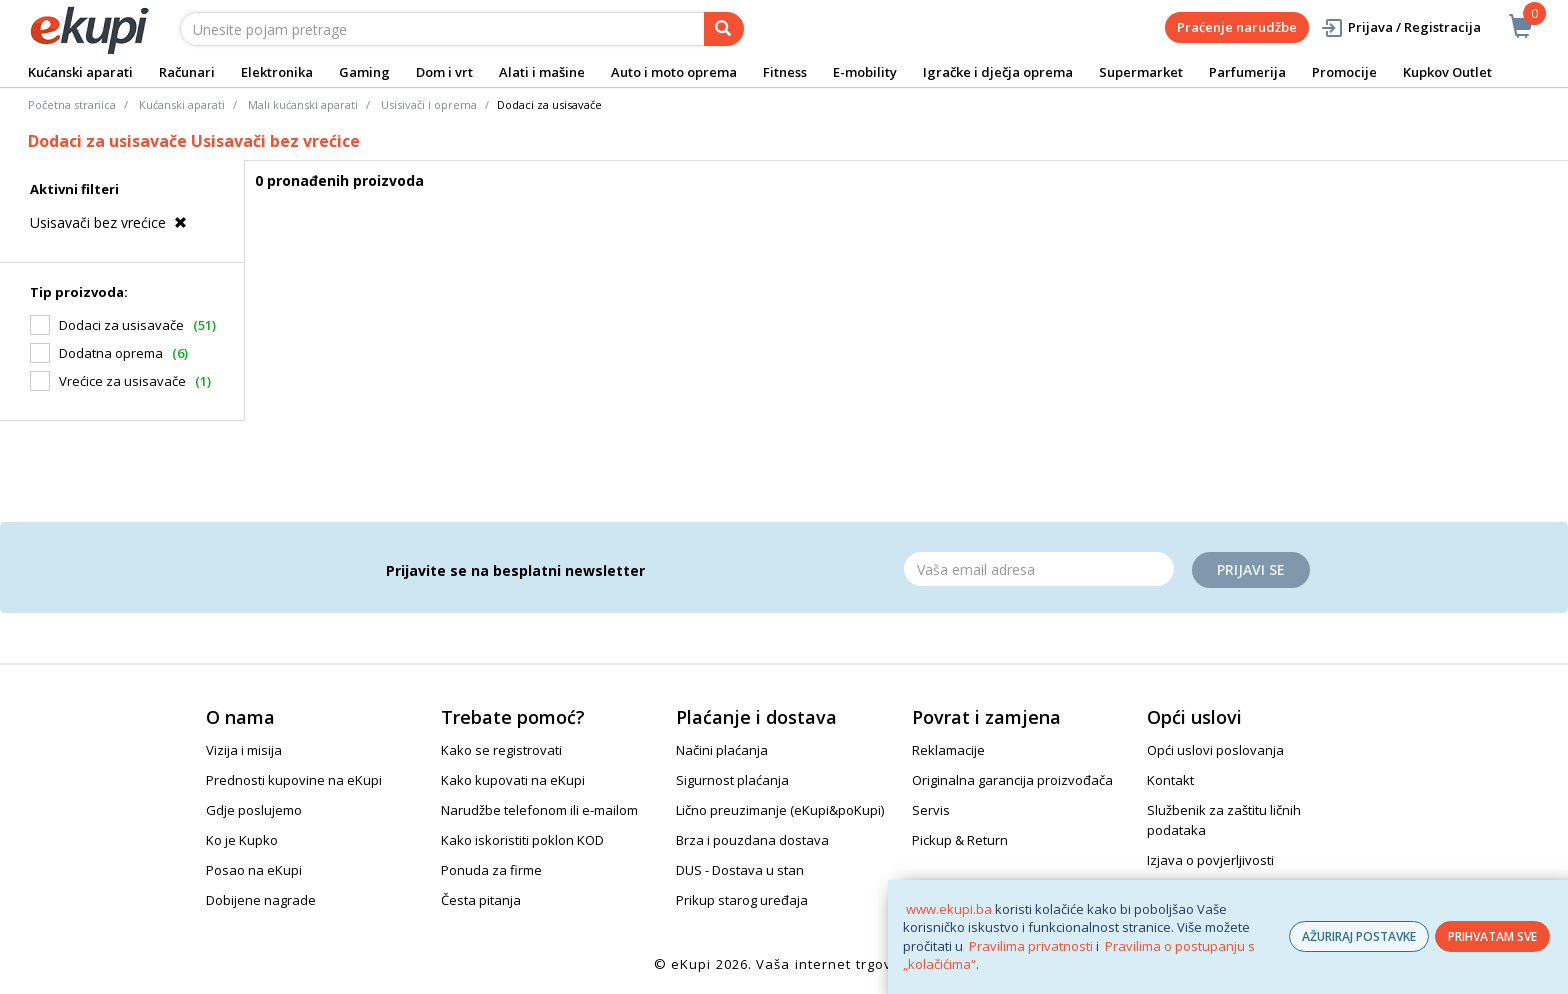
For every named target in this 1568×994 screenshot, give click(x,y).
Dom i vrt (444, 72)
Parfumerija (1247, 72)
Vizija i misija (244, 750)
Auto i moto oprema (674, 72)
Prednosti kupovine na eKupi (294, 780)
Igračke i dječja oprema (998, 72)
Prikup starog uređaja (742, 900)
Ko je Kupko (242, 840)
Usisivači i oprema (429, 104)
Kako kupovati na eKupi (513, 780)
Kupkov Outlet (1447, 72)
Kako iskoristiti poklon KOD (522, 840)
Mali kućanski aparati (303, 104)
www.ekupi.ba (949, 909)
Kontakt (1170, 780)
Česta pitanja (481, 900)
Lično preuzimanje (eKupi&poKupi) (780, 810)
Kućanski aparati (80, 72)
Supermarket (1141, 72)
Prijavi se (1251, 569)
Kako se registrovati (501, 750)
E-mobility (865, 72)
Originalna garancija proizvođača (1012, 780)
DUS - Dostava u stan (740, 870)
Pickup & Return (960, 840)
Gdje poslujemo (254, 810)
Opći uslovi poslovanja (1215, 750)
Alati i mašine (542, 72)
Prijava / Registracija (1400, 27)
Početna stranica (72, 104)
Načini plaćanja (722, 750)
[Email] (1039, 569)
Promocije (1344, 72)
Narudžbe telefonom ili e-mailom (539, 810)
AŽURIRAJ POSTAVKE (1359, 936)
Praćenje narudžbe (1237, 27)
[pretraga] (724, 29)
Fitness (785, 72)
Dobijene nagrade (261, 900)
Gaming (364, 72)
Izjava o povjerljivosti (1210, 860)
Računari (187, 72)
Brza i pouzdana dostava (752, 840)
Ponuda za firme (491, 870)
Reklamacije (948, 750)
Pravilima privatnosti (1031, 946)
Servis (931, 810)
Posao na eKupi (254, 870)
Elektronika (277, 72)
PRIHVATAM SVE (1492, 936)
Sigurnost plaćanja (732, 780)
